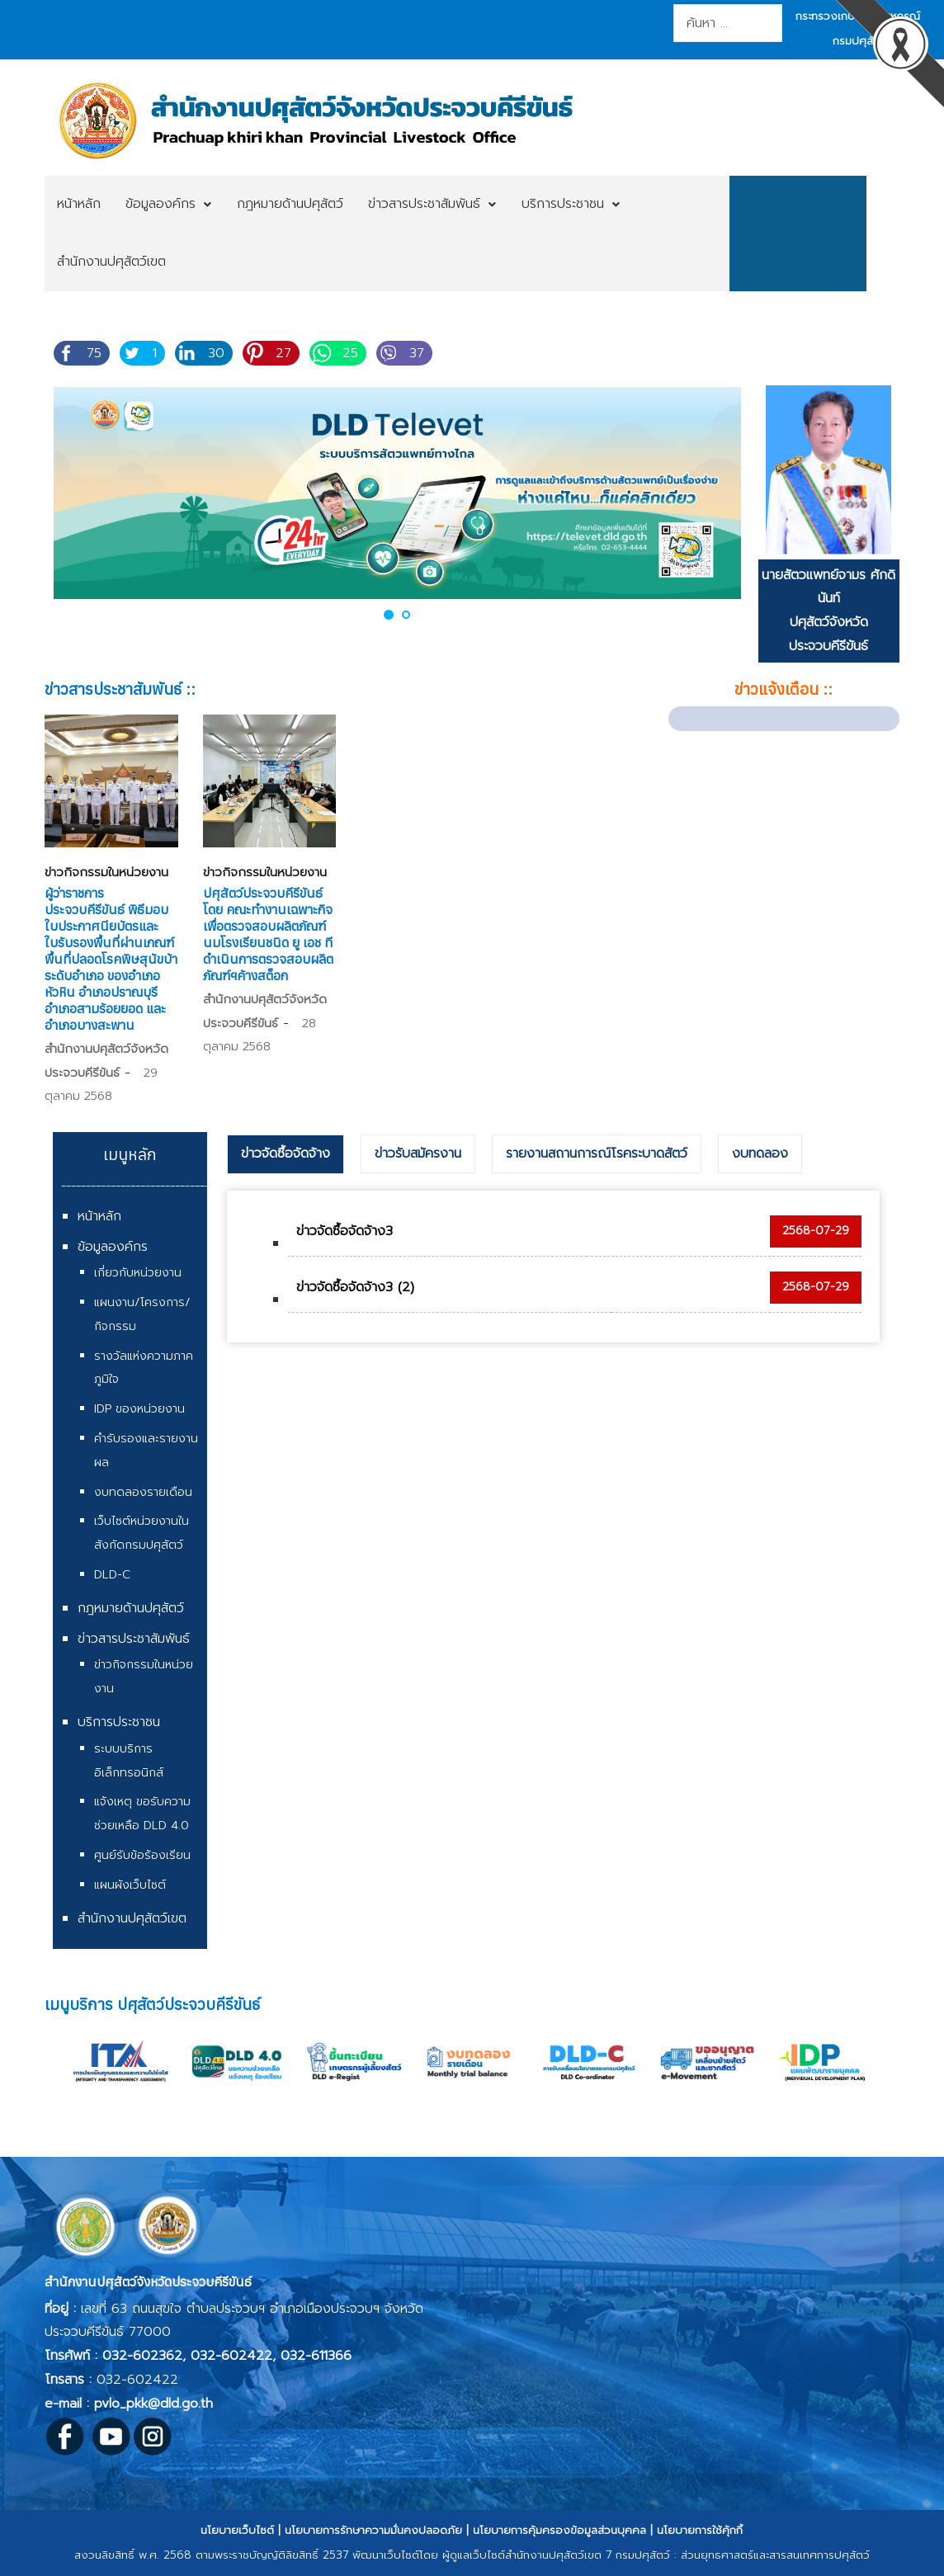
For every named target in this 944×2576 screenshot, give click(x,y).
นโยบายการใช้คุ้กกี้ (700, 2530)
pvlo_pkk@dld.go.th (153, 2403)
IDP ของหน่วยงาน (139, 1409)
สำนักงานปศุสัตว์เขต (132, 1918)
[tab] (285, 1154)
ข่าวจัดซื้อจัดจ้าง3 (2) (355, 1287)
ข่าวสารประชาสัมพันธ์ (134, 1639)
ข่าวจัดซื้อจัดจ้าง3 (344, 1231)
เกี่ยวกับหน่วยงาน (138, 1272)
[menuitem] (79, 205)
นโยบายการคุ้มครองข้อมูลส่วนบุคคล (559, 2530)
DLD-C (112, 1574)
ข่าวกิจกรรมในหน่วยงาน (106, 872)
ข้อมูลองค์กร (113, 1247)
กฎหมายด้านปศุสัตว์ (131, 1608)
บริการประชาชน (119, 1722)
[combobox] (727, 23)
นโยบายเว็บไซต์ (237, 2530)
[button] (389, 614)
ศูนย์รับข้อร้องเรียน (142, 1855)
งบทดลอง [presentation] (760, 1153)
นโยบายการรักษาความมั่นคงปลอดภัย (373, 2530)
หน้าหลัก (99, 1216)
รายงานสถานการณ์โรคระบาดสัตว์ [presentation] (596, 1153)
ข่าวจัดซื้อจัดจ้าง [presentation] (285, 1153)
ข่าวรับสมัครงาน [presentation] (418, 1153)
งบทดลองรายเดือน (143, 1492)
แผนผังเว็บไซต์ (130, 1885)
